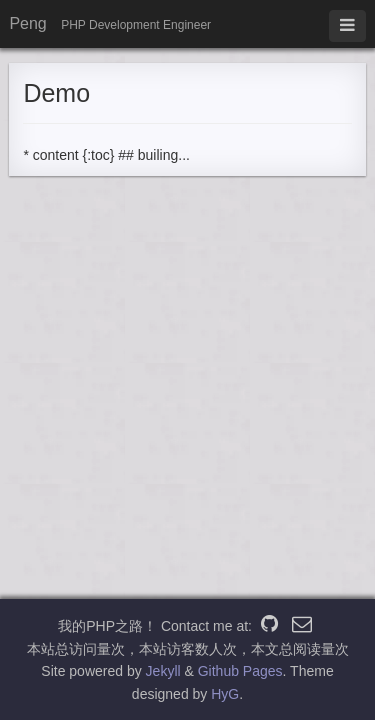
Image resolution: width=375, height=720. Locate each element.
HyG (225, 694)
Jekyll (163, 671)
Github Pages (240, 671)
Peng (27, 23)
